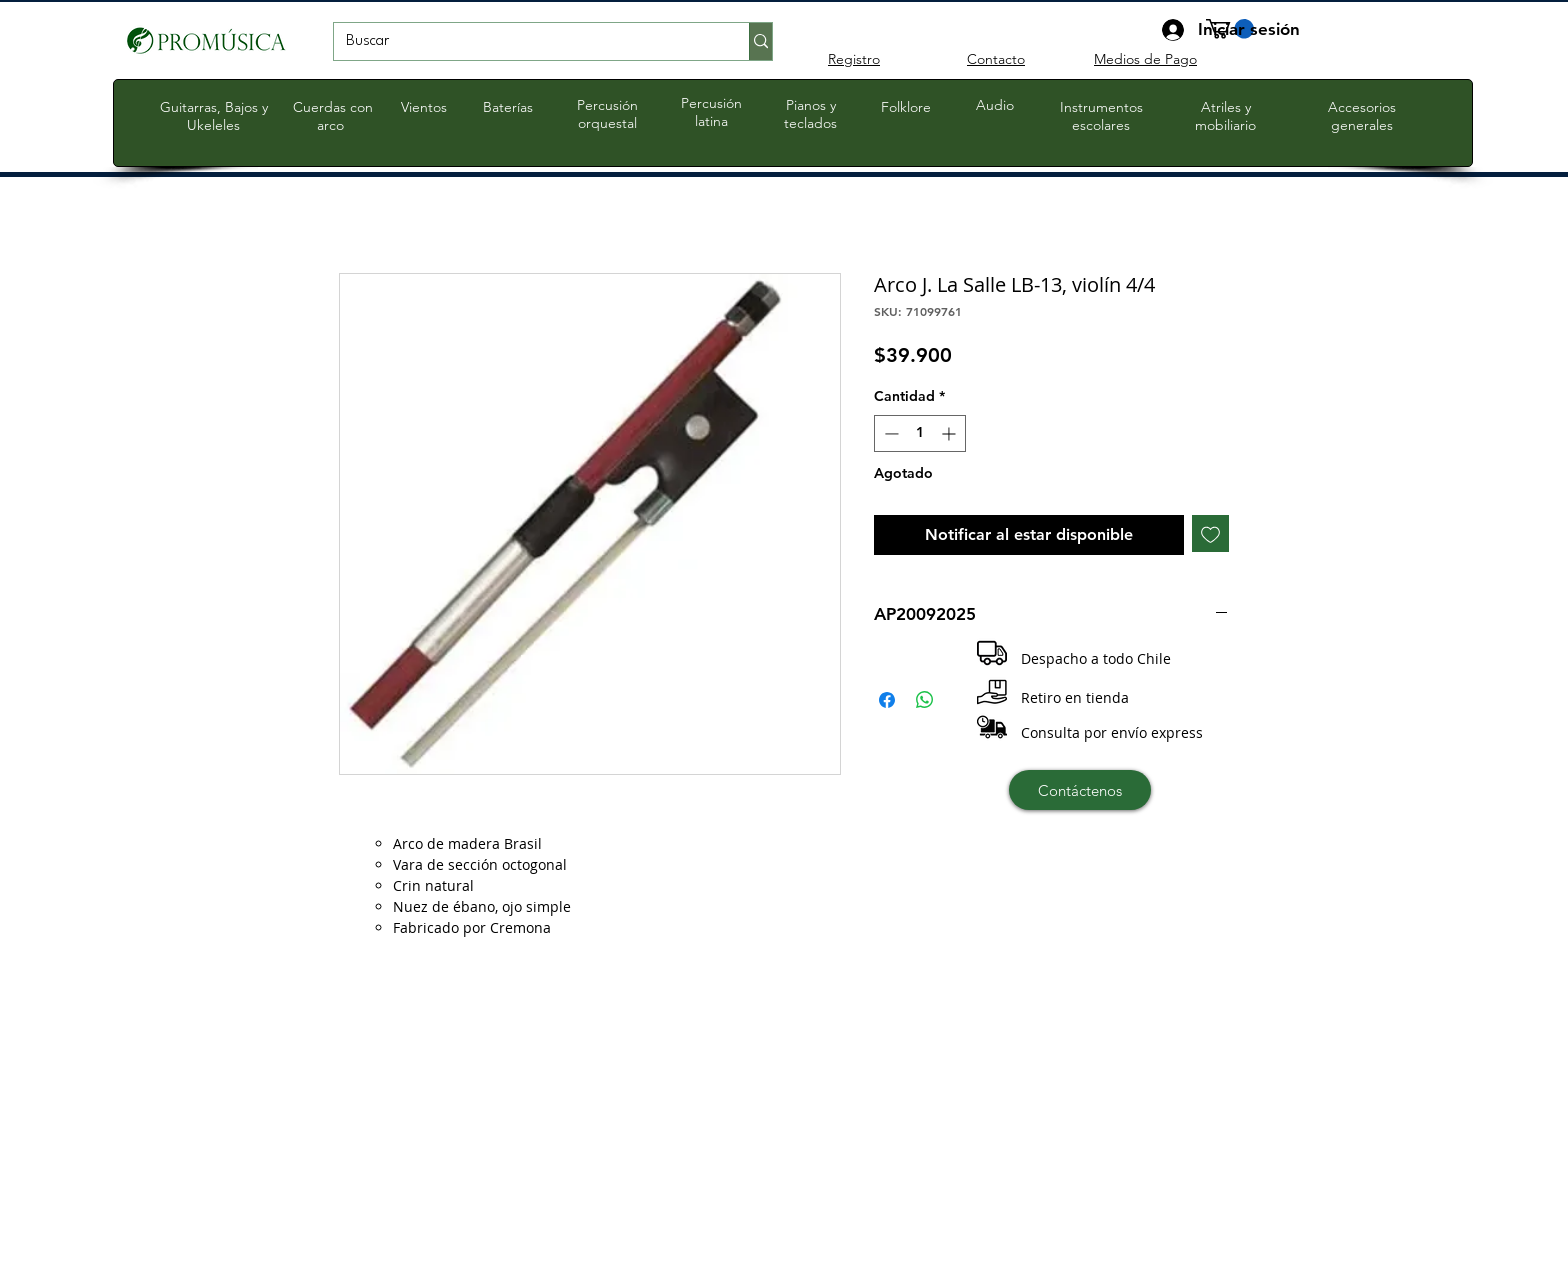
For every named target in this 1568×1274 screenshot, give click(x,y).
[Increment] (950, 433)
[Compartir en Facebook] (887, 700)
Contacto (996, 59)
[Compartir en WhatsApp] (925, 700)
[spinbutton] (920, 433)
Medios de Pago (1145, 59)
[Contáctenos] (1080, 790)
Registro (854, 59)
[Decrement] (889, 433)
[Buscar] (526, 42)
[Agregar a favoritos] (1210, 533)
